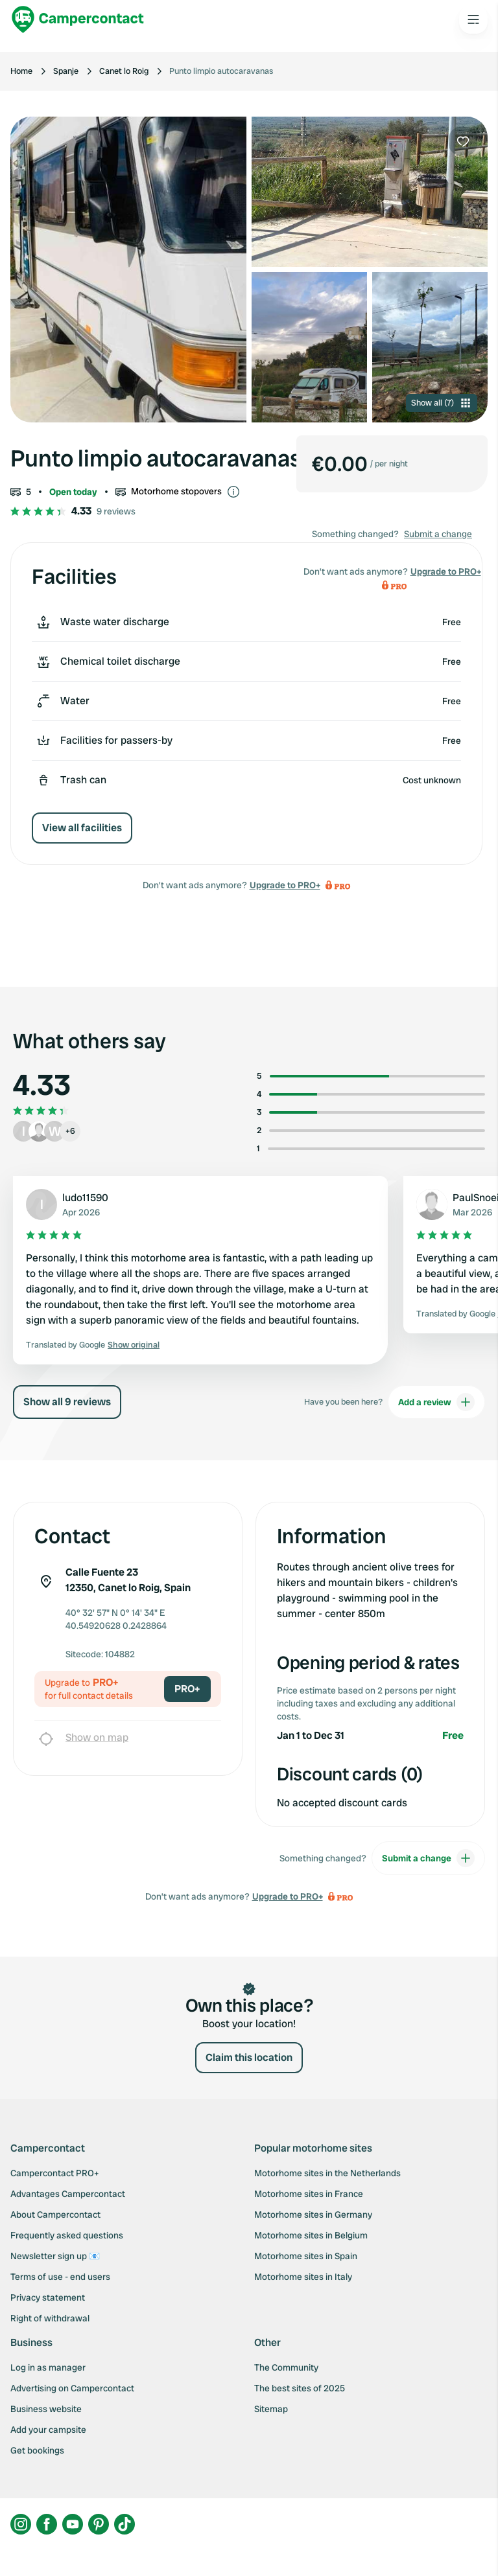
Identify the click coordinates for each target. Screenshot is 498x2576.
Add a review (436, 1402)
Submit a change (438, 534)
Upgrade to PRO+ (285, 885)
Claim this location (249, 2057)
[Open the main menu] (473, 19)
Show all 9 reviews (67, 1402)
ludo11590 (85, 1197)
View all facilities (82, 827)
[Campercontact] (77, 19)
